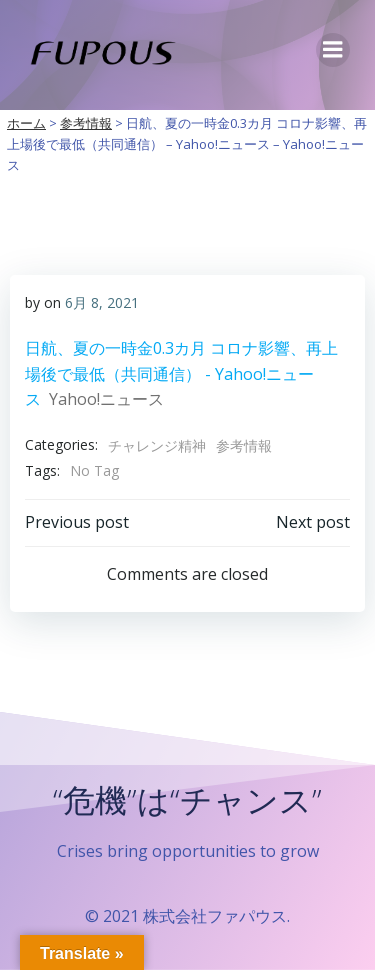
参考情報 (244, 445)
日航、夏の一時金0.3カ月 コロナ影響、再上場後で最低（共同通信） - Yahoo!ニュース (181, 373)
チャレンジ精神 (157, 445)
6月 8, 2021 (102, 302)
